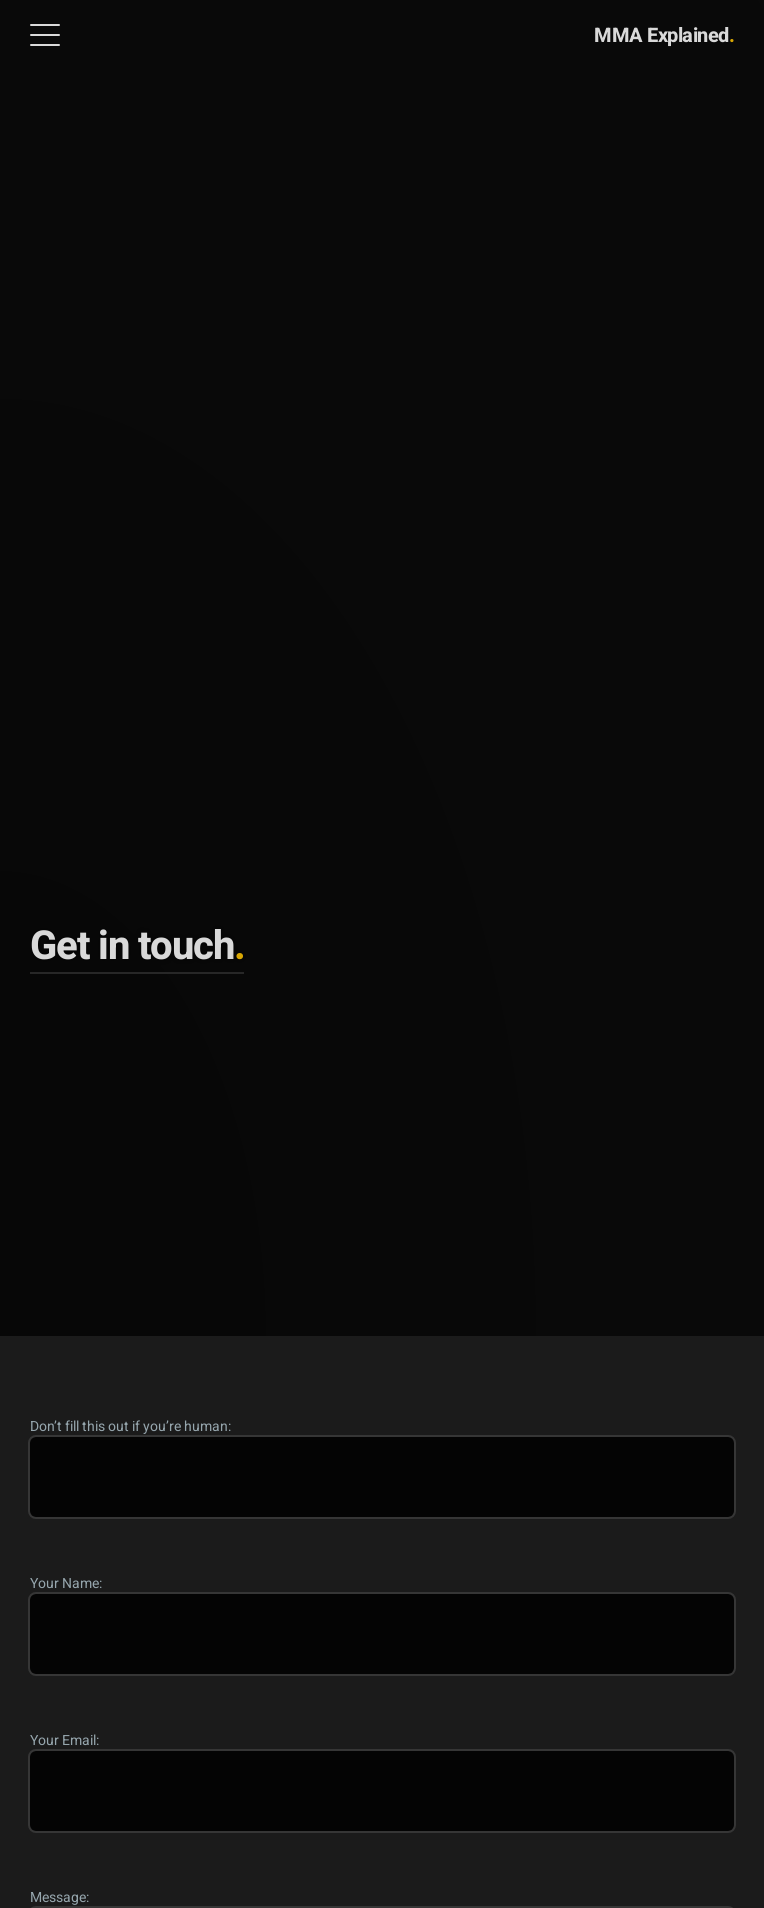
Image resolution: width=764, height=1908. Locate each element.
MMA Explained (664, 35)
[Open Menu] (45, 35)
